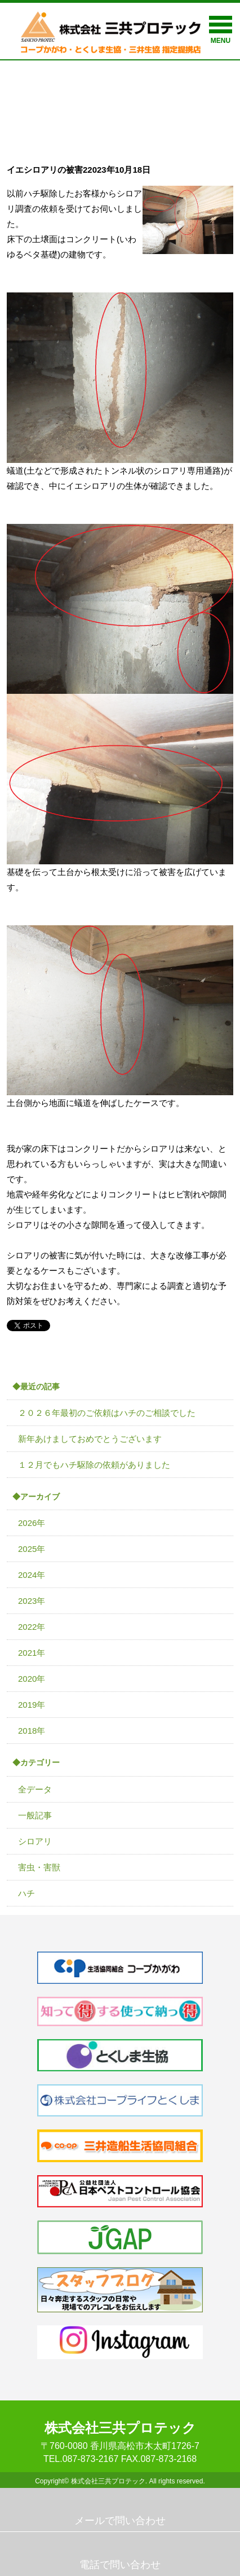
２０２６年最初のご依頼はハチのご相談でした (106, 1413)
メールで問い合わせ (120, 2520)
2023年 (31, 1601)
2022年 (31, 1627)
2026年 (31, 1523)
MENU (220, 30)
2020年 (31, 1678)
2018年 (31, 1730)
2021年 (31, 1652)
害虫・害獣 (39, 1867)
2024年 (31, 1575)
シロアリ (35, 1841)
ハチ (26, 1893)
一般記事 (35, 1815)
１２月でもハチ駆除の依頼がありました (94, 1464)
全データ (35, 1789)
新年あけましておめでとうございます (90, 1439)
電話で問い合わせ (120, 2564)
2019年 (31, 1704)
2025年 (31, 1549)
